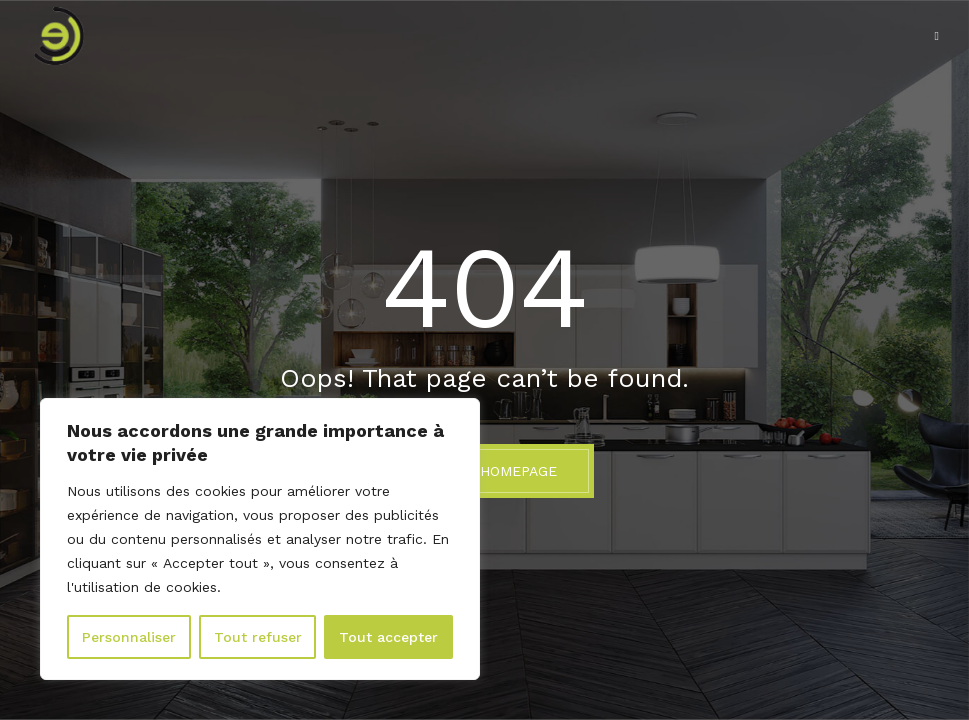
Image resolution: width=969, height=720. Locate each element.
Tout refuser (258, 637)
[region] (260, 539)
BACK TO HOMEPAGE (484, 471)
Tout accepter (388, 637)
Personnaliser (129, 637)
